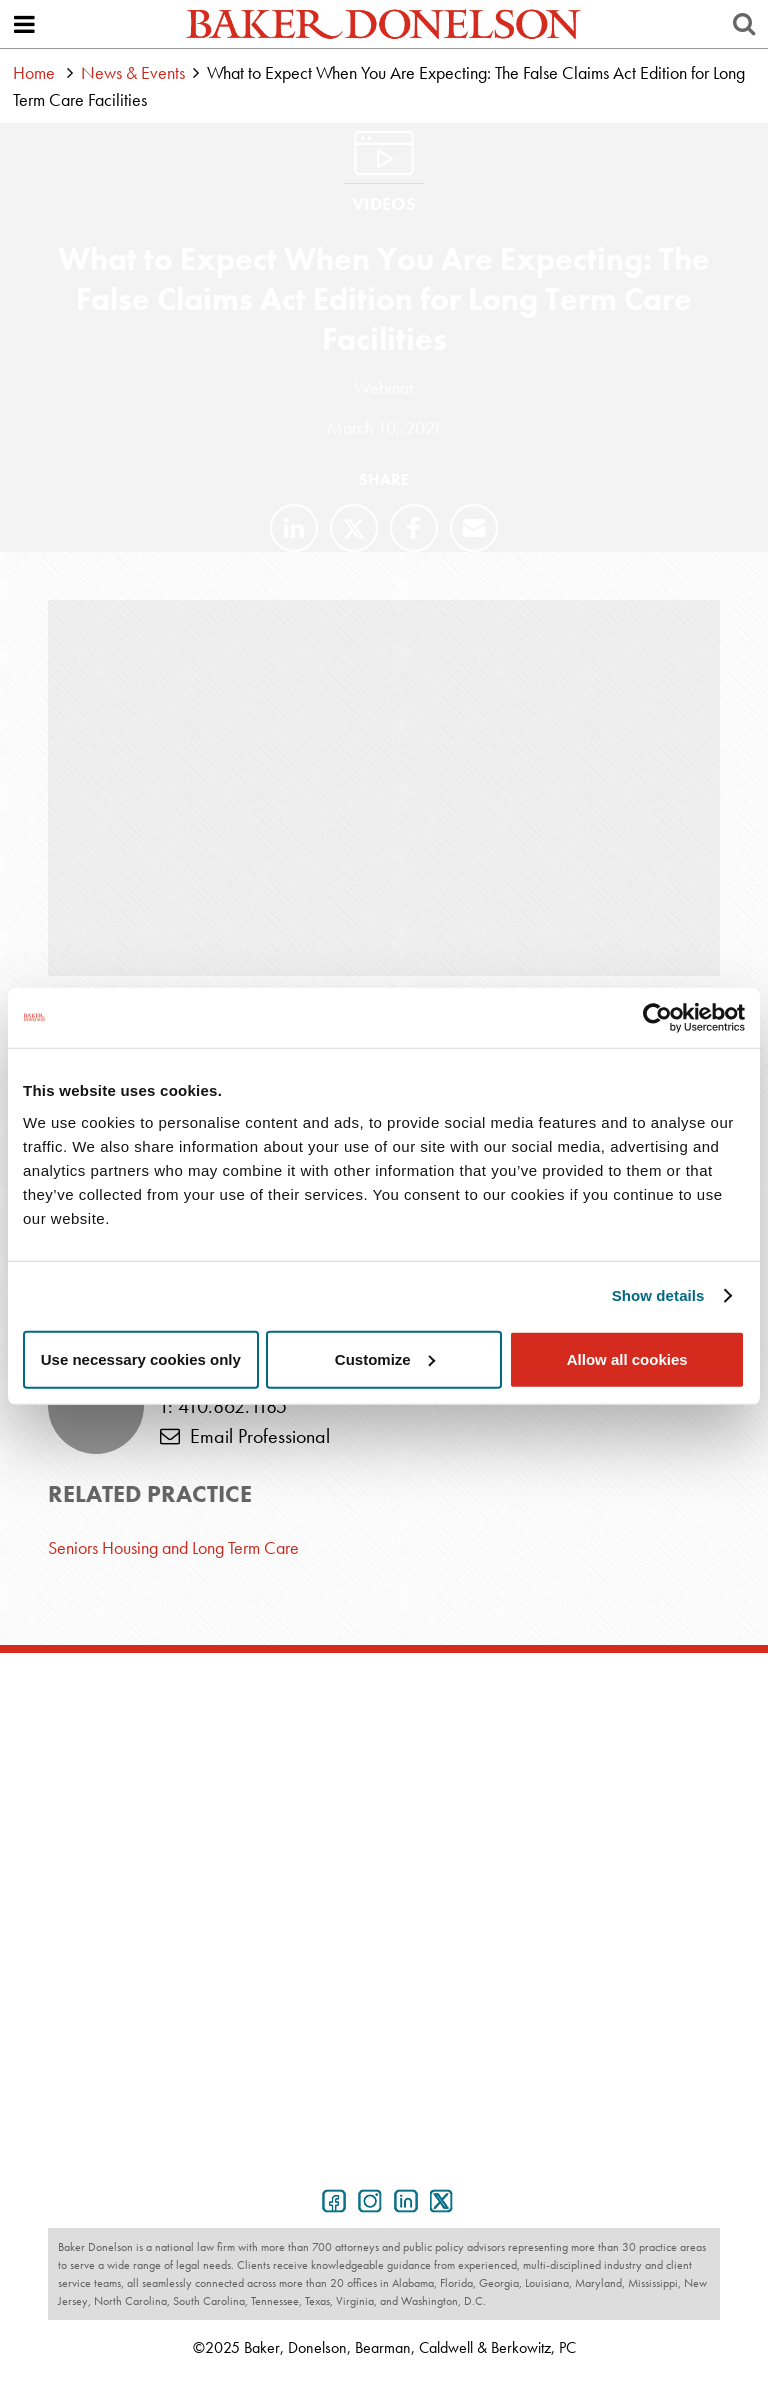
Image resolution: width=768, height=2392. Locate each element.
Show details (658, 1295)
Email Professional (245, 1436)
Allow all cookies (627, 1358)
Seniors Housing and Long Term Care (173, 1547)
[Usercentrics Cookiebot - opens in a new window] (657, 1018)
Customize (385, 1358)
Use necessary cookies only (141, 1358)
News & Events (133, 72)
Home (34, 72)
